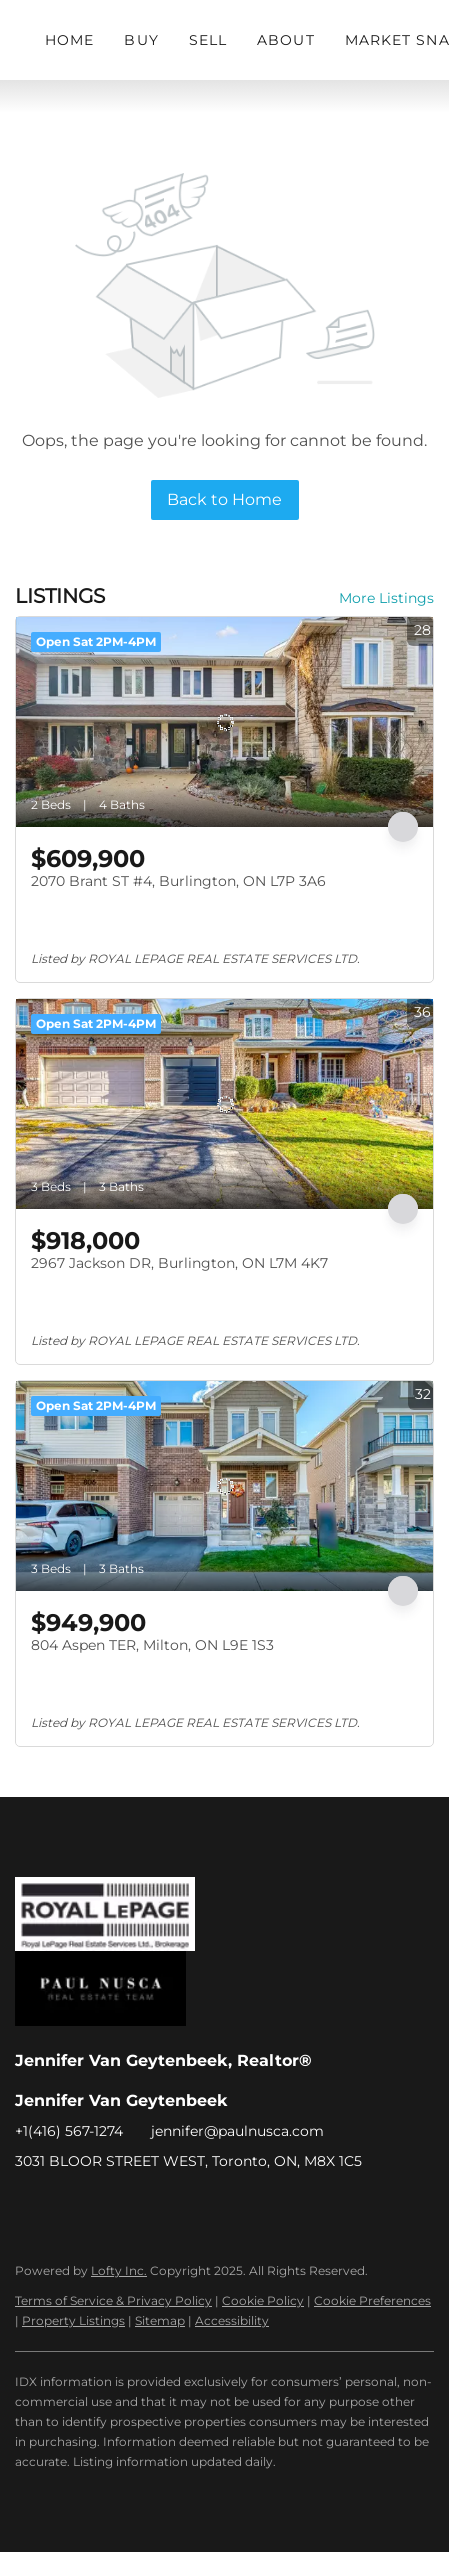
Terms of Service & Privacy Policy (113, 2300)
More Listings (386, 598)
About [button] (286, 40)
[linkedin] (70, 2206)
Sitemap (160, 2320)
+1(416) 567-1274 (69, 2131)
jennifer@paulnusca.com (237, 2131)
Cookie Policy (263, 2300)
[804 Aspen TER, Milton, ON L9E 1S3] (224, 1486)
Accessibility (232, 2320)
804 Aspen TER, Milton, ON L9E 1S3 (152, 1645)
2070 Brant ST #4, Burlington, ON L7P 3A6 (178, 881)
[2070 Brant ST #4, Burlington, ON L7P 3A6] (224, 722)
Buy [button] (141, 40)
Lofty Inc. (119, 2270)
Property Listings (73, 2320)
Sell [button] (208, 40)
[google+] (150, 2206)
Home (69, 40)
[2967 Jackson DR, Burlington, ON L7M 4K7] (224, 1104)
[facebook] (30, 2206)
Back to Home (224, 499)
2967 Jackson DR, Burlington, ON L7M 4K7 (179, 1263)
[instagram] (110, 2206)
